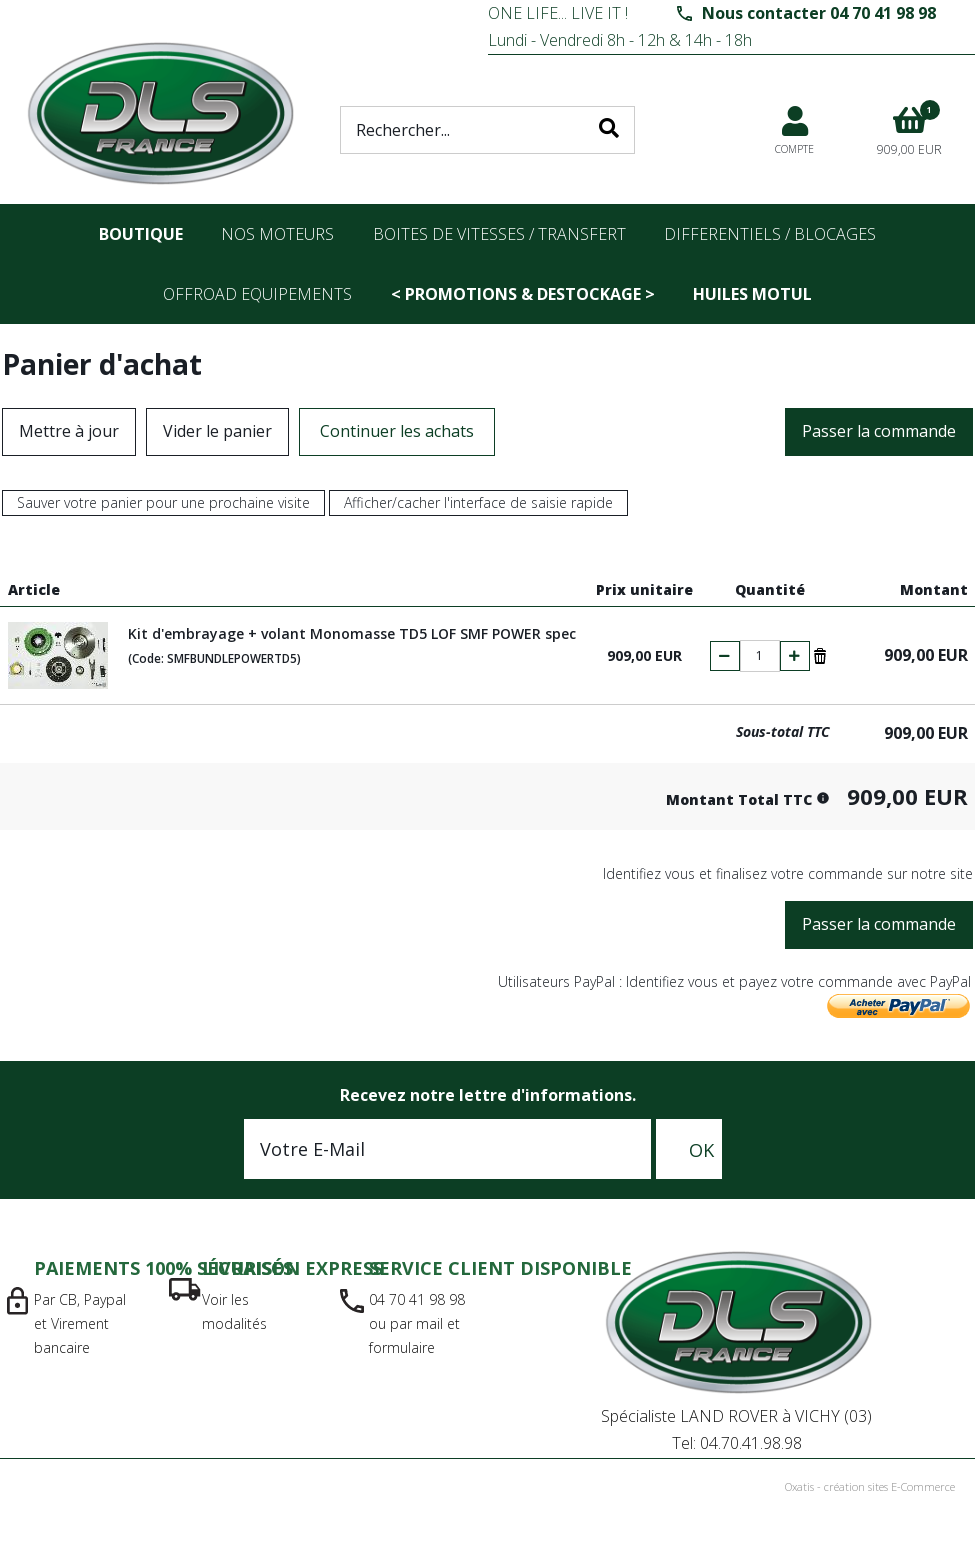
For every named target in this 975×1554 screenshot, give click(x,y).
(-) (725, 656)
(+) (795, 656)
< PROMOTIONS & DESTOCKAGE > (523, 294)
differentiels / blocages (770, 234)
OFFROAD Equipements (257, 294)
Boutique (141, 234)
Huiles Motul (752, 294)
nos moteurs (277, 234)
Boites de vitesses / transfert (499, 234)
